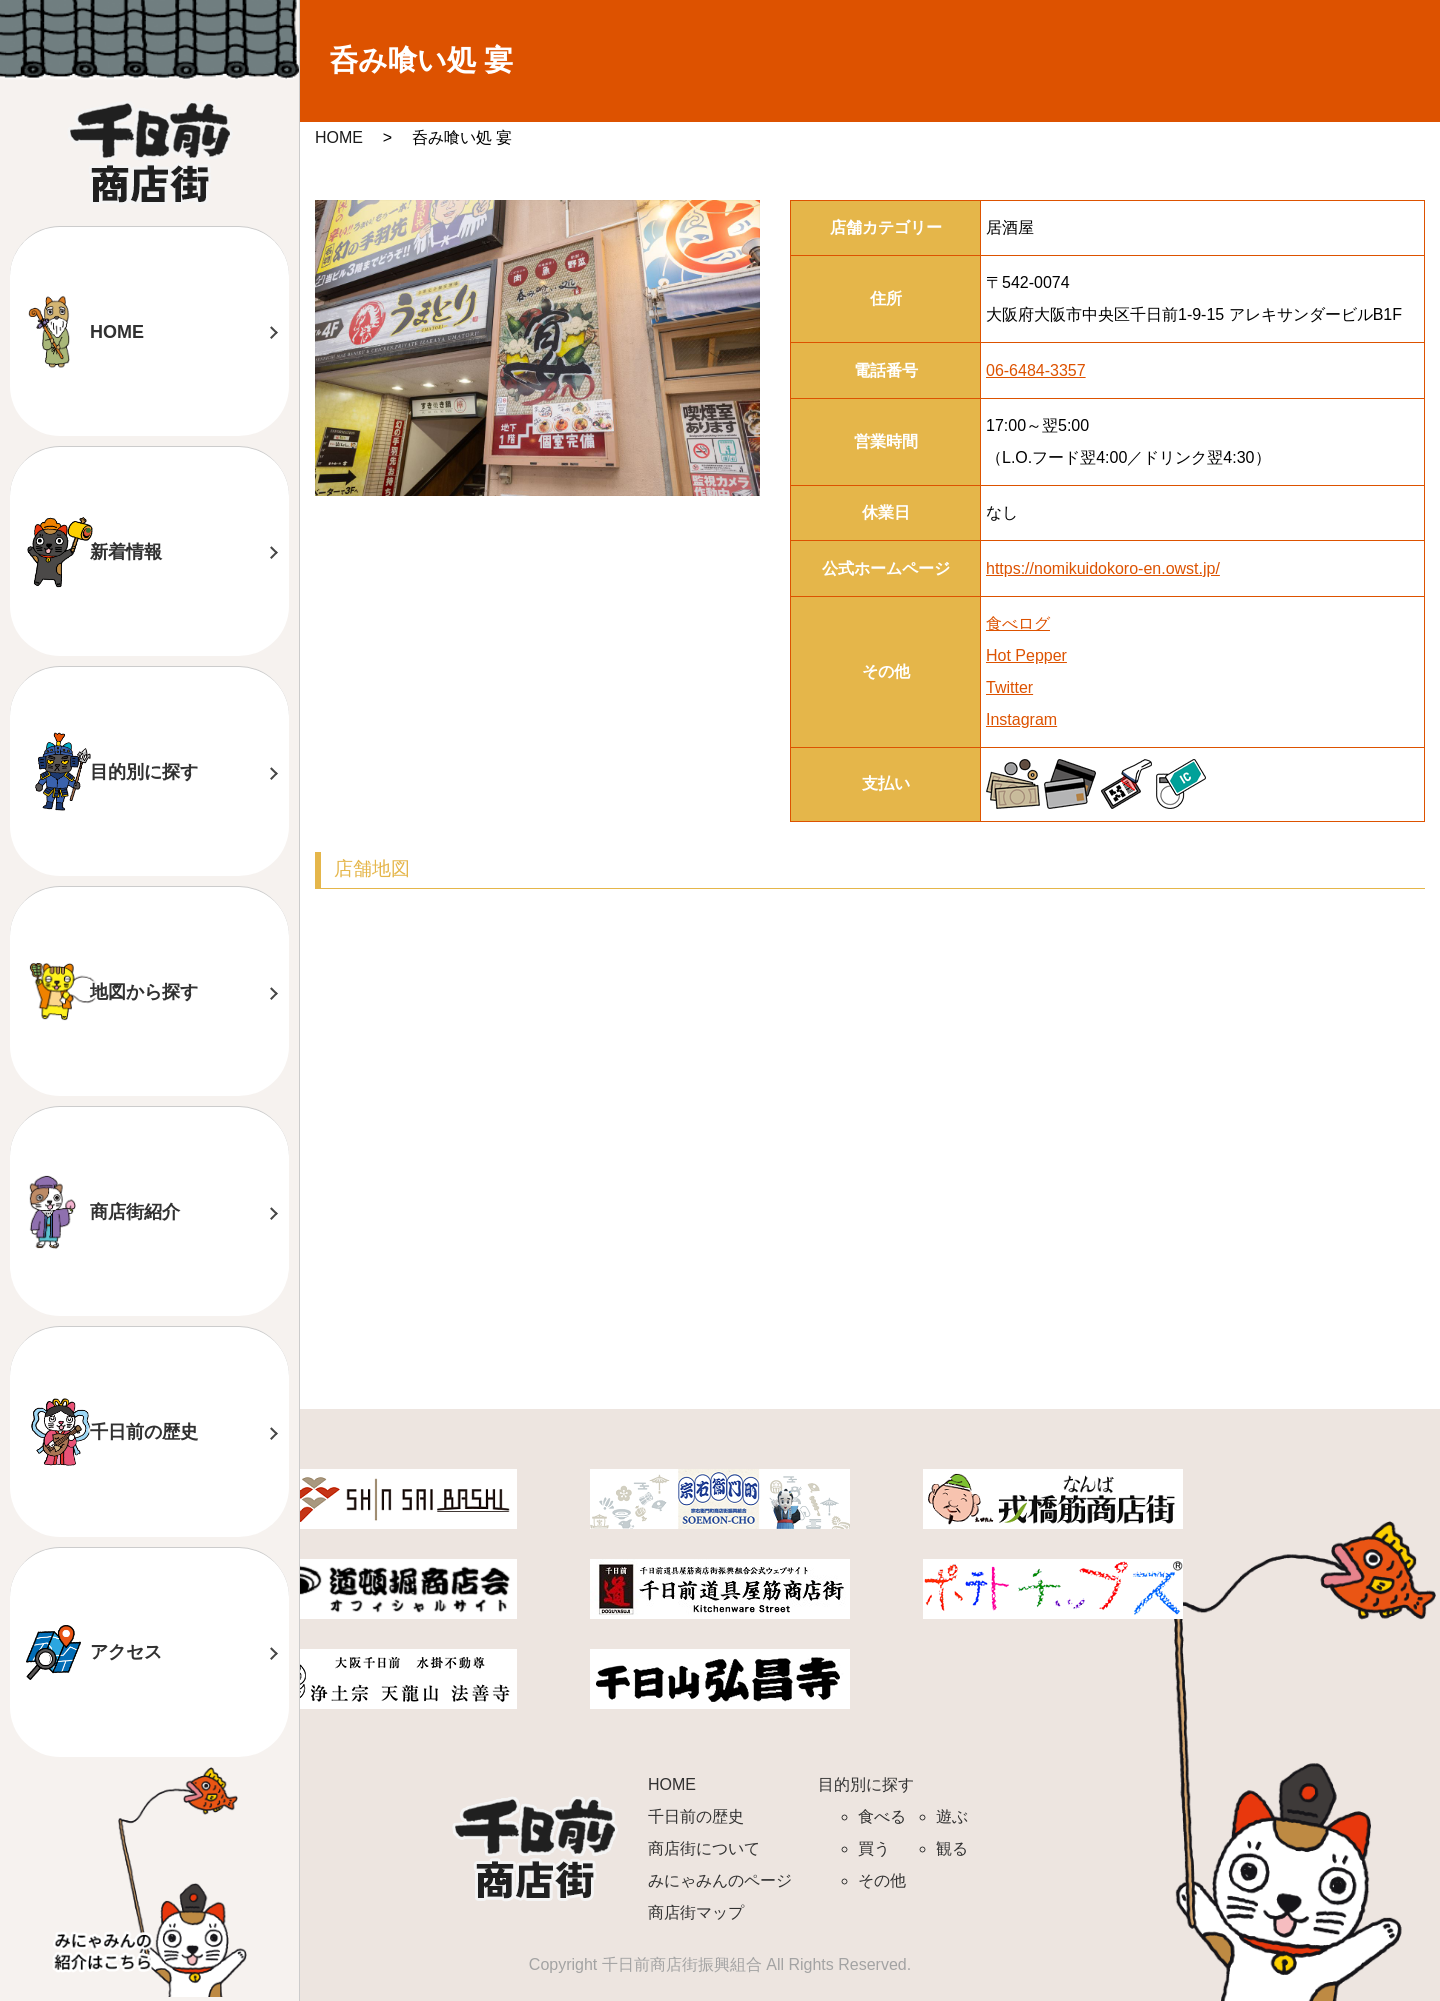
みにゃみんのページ (720, 1880)
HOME (117, 332)
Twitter (1009, 687)
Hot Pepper (1026, 655)
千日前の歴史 (144, 1432)
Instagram (1021, 719)
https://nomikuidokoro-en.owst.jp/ (1103, 568)
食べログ (1018, 623)
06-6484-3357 (1036, 370)
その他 (882, 1880)
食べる (882, 1816)
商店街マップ (696, 1912)
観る (952, 1848)
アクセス (126, 1652)
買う (874, 1848)
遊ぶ (952, 1816)
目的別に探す (144, 772)
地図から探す (144, 992)
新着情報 (126, 552)
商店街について (704, 1848)
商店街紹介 (135, 1212)
